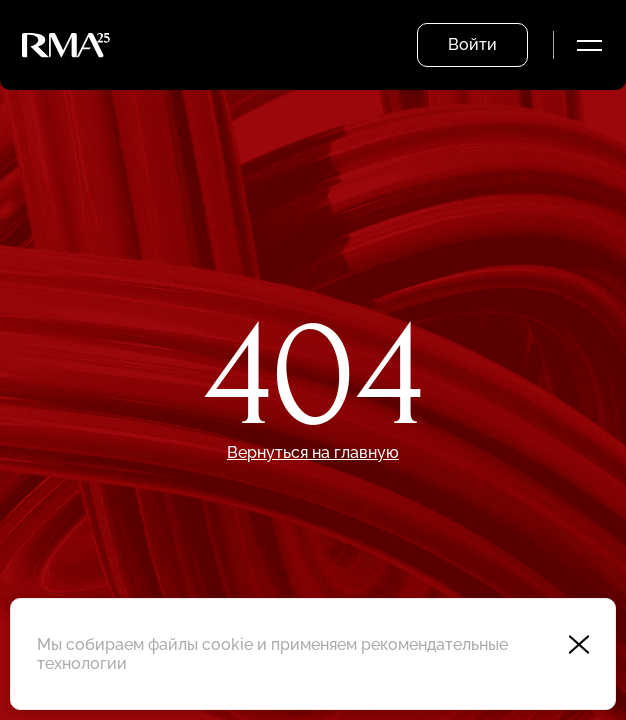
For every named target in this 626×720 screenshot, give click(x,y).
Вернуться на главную (313, 452)
